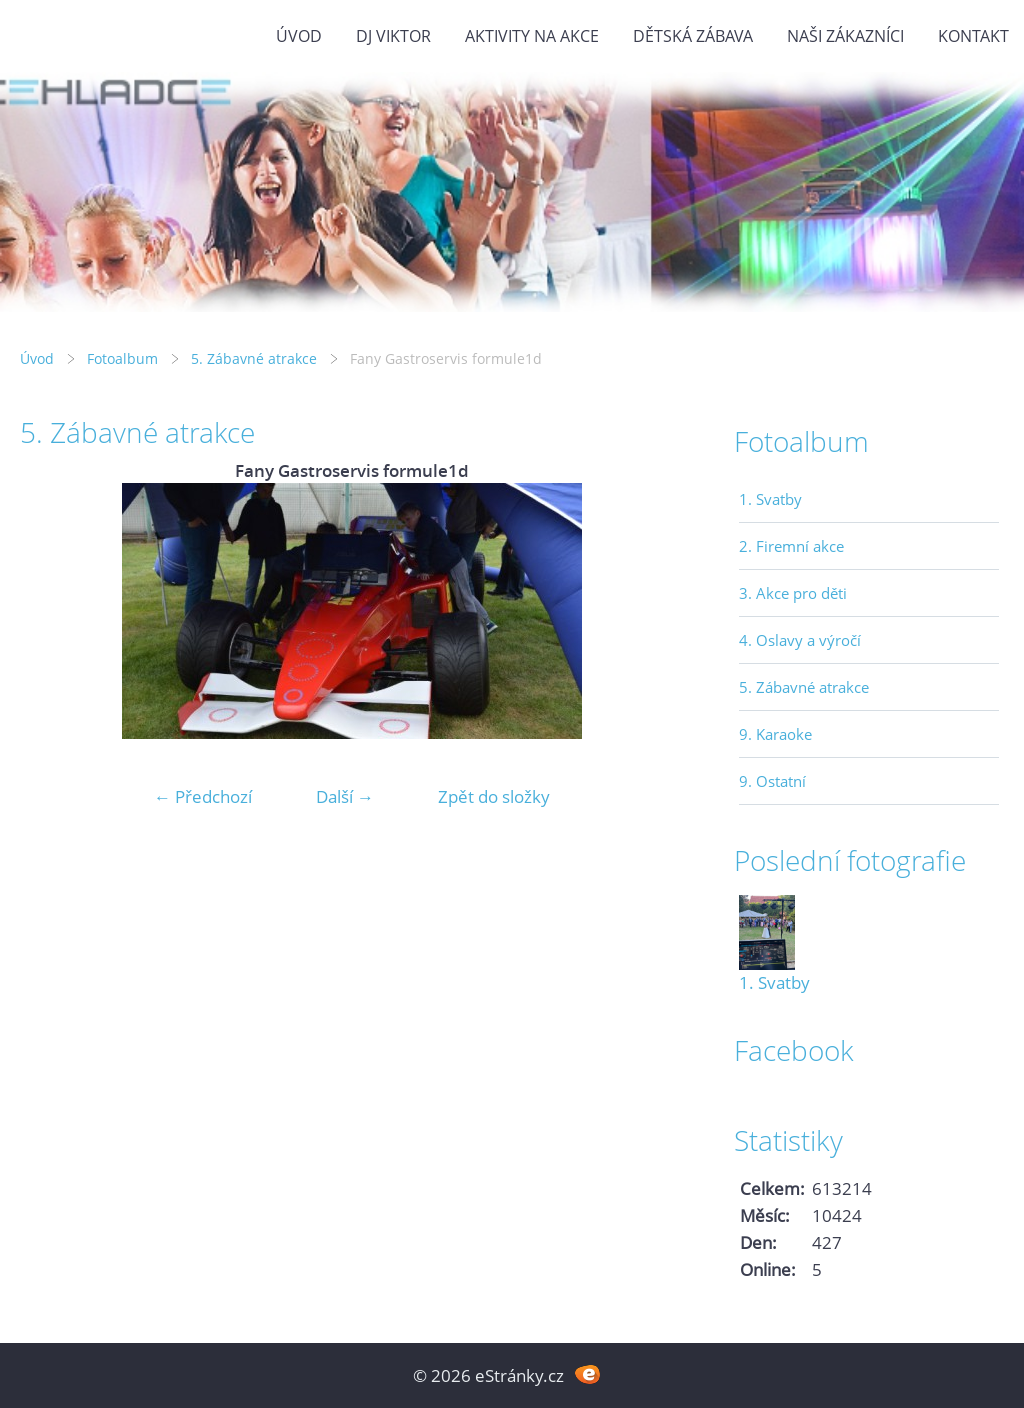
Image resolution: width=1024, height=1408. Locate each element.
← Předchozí (203, 796)
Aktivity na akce (532, 36)
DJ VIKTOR (393, 36)
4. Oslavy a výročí (800, 640)
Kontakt (973, 36)
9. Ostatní (772, 781)
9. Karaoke (775, 734)
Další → (345, 796)
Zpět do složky (494, 796)
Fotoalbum (122, 358)
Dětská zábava (693, 36)
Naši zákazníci (845, 36)
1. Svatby (770, 499)
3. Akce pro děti (793, 593)
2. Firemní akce (791, 546)
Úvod (299, 36)
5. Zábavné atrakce (254, 358)
